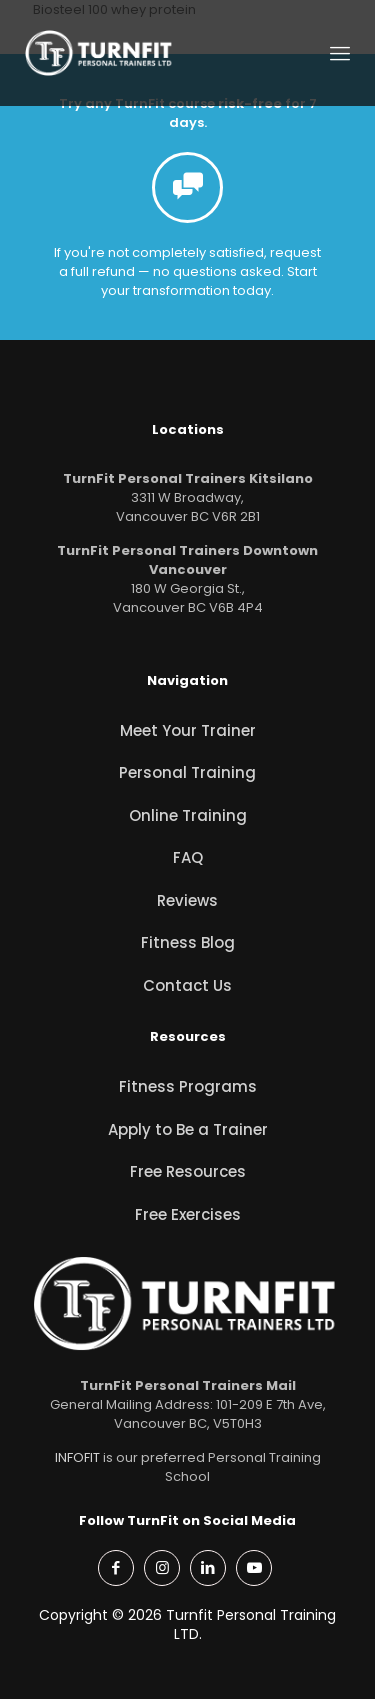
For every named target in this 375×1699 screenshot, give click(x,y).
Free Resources (188, 1171)
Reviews (187, 900)
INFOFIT (77, 1457)
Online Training (188, 815)
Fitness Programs (188, 1086)
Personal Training (187, 772)
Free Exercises (188, 1214)
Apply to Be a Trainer (188, 1129)
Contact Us (187, 985)
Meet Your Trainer (188, 730)
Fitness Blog (188, 942)
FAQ (188, 857)
